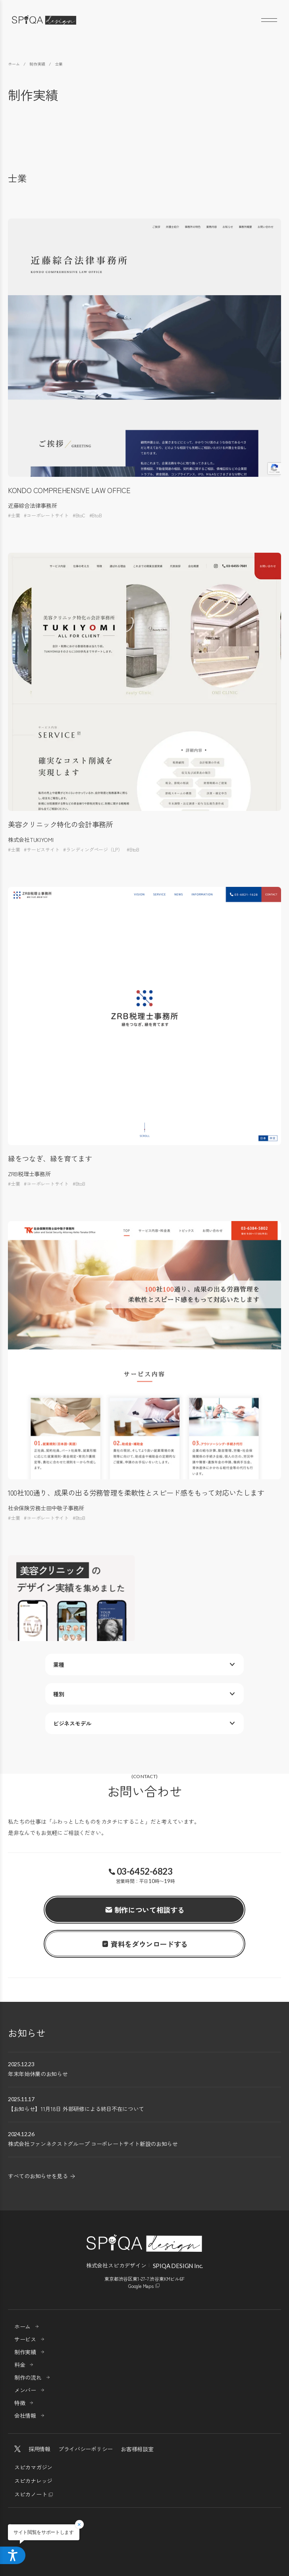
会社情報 (25, 2415)
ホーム (22, 2326)
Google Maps (141, 2285)
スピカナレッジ (33, 2480)
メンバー (25, 2390)
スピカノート (30, 2494)
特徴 (19, 2403)
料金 (19, 2364)
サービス (25, 2339)
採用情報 (39, 2449)
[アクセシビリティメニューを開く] (12, 2555)
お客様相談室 (137, 2449)
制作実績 (25, 2352)
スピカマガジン (33, 2467)
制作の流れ (28, 2377)
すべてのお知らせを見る (38, 2176)
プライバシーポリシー (85, 2449)
